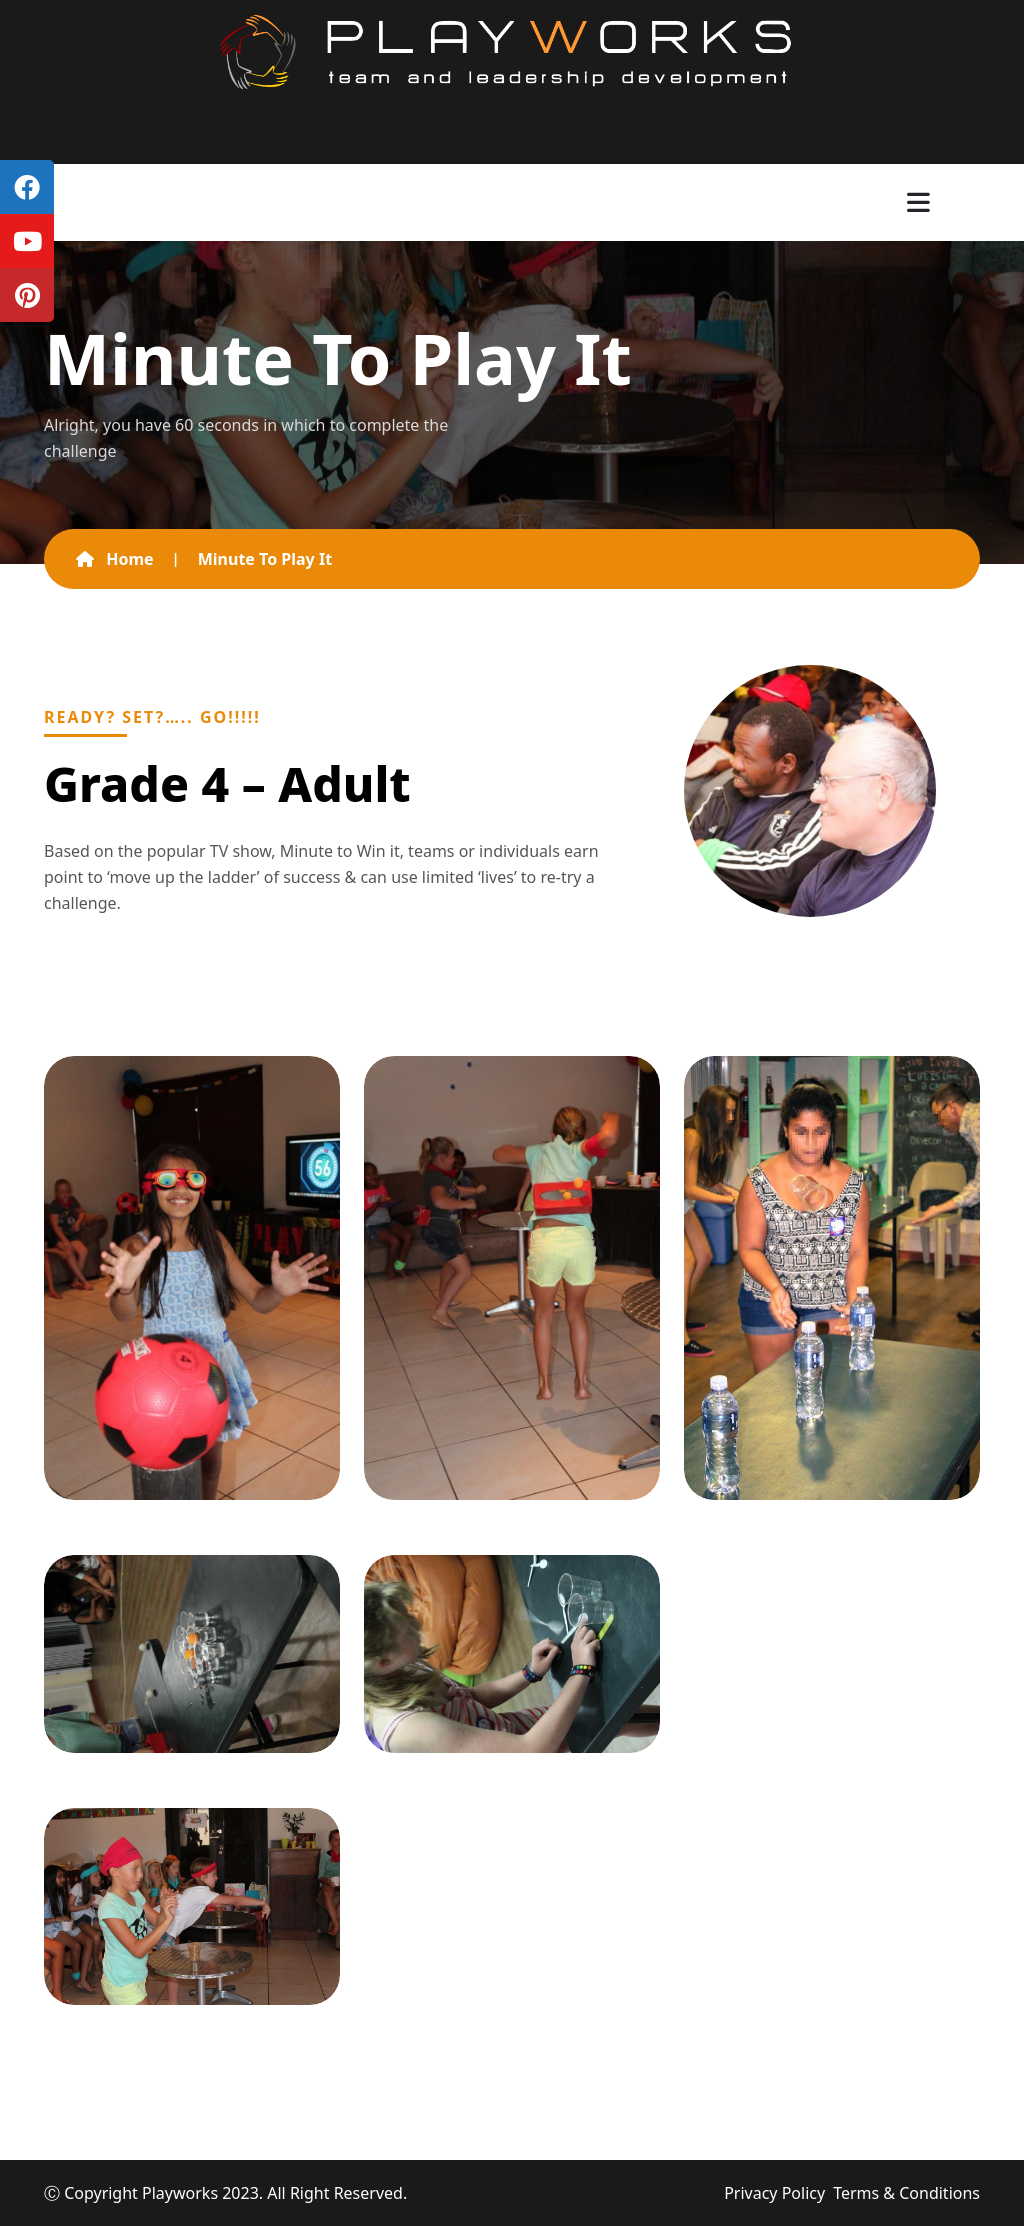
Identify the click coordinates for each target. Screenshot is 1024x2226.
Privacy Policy (774, 2193)
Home (115, 559)
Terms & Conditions (906, 2193)
